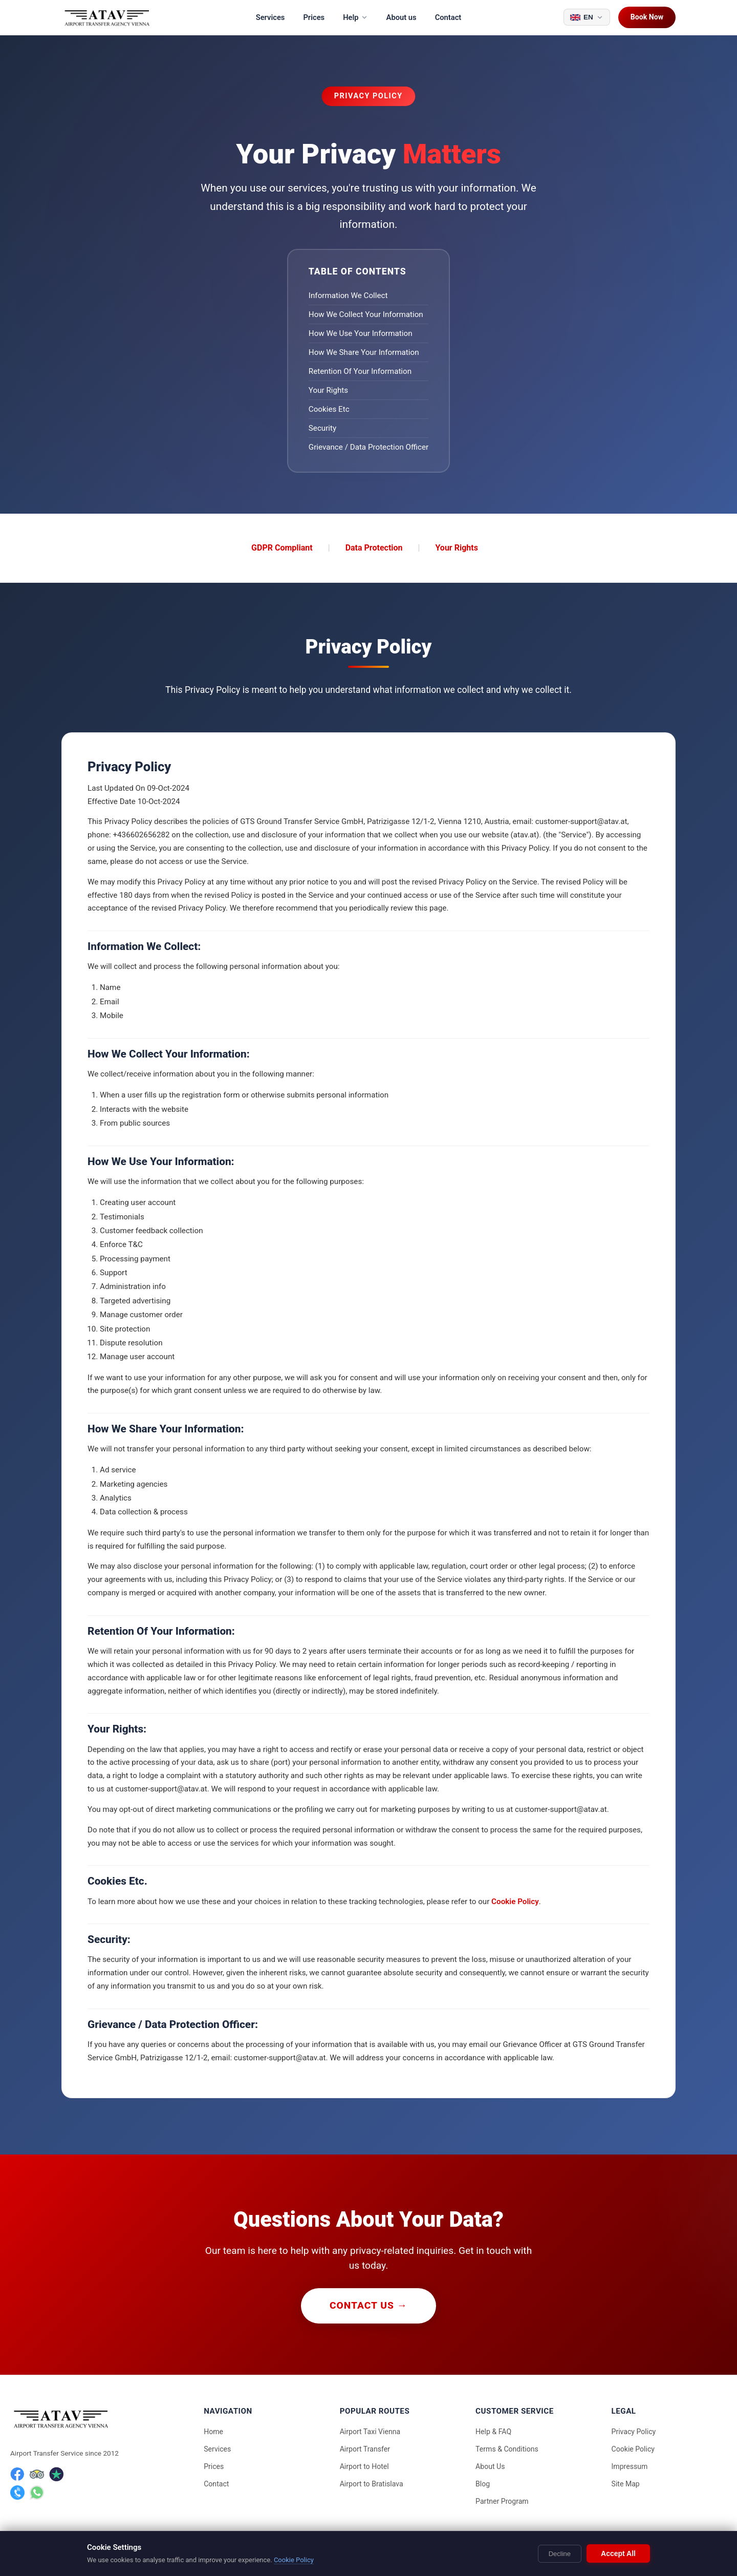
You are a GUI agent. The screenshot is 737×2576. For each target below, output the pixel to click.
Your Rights (328, 390)
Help (355, 17)
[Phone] (17, 2492)
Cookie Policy (515, 1901)
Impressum (630, 2466)
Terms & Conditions (506, 2449)
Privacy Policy (634, 2431)
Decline (560, 2554)
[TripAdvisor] (37, 2474)
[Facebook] (17, 2474)
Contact (448, 17)
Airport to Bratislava (371, 2484)
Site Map (626, 2484)
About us (401, 17)
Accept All (618, 2553)
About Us (490, 2466)
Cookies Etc (329, 409)
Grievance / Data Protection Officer (368, 447)
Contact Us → (368, 2305)
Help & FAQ (493, 2431)
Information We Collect (348, 295)
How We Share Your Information (364, 352)
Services (270, 17)
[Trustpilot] (56, 2474)
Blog (482, 2484)
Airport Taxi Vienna (370, 2431)
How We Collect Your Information (366, 314)
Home (213, 2431)
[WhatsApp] (37, 2492)
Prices (313, 17)
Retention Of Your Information (360, 371)
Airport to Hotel (364, 2466)
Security (322, 428)
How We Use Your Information (361, 333)
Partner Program (502, 2501)
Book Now (647, 17)
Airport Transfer (365, 2449)
